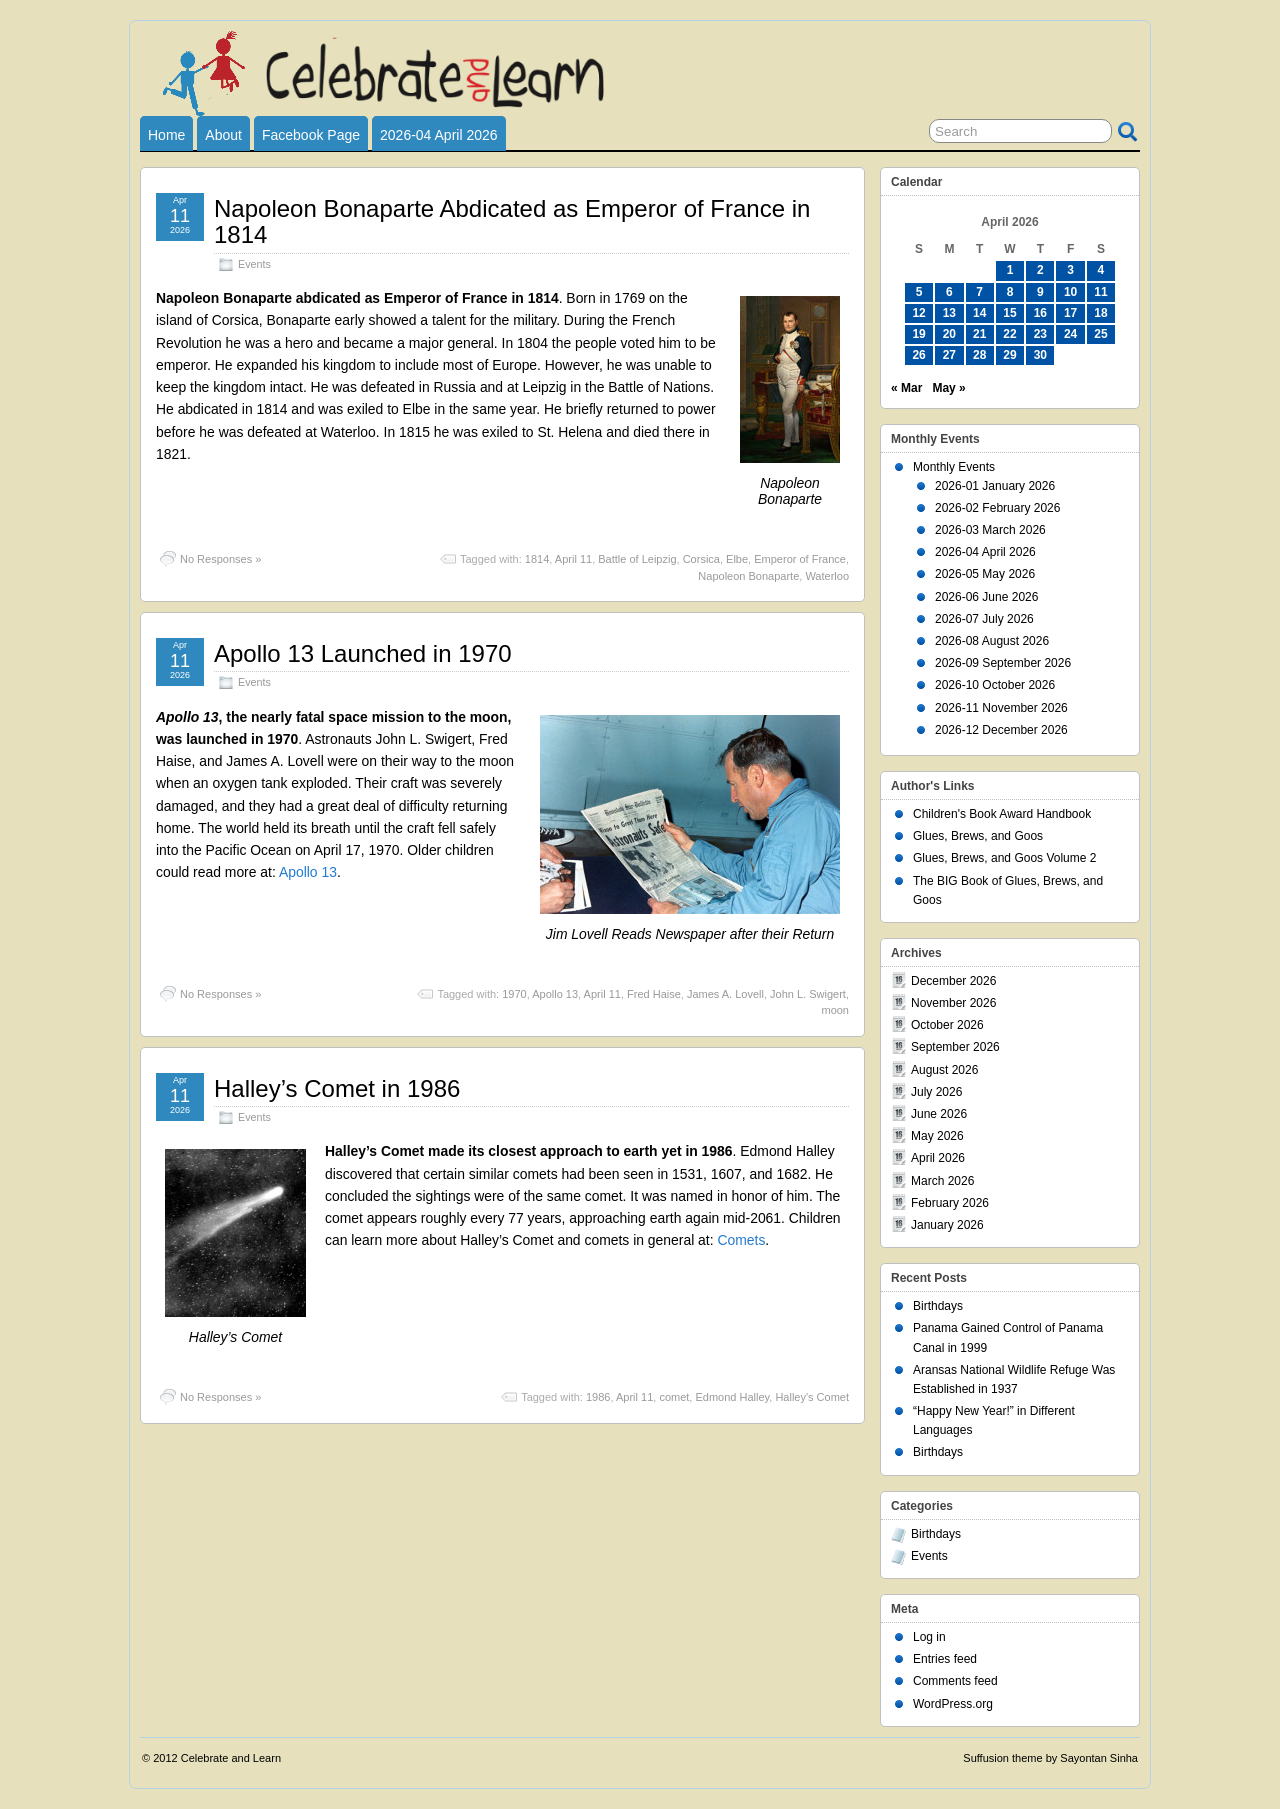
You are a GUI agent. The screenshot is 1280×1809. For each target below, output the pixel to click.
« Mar (906, 388)
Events (254, 264)
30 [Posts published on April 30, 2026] (1040, 355)
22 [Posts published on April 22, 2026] (1009, 334)
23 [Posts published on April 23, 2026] (1040, 334)
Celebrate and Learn (231, 1758)
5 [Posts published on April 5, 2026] (919, 292)
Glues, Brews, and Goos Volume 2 (1004, 858)
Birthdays (938, 1306)
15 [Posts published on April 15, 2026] (1009, 313)
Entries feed (945, 1659)
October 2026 (947, 1025)
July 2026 (936, 1092)
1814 (537, 559)
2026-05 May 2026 (985, 574)
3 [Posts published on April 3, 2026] (1070, 270)
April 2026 (938, 1158)
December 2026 (953, 981)
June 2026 (939, 1114)
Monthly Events (954, 467)
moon (835, 1010)
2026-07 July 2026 (984, 619)
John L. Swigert (808, 994)
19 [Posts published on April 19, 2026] (918, 334)
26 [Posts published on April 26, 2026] (918, 355)
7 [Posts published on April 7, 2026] (979, 292)
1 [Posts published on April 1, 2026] (1010, 270)
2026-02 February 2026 (997, 508)
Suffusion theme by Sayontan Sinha (1050, 1758)
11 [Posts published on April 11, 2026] (1100, 292)
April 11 (573, 559)
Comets (741, 1240)
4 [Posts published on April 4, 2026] (1101, 270)
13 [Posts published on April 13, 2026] (949, 313)
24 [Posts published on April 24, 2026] (1070, 334)
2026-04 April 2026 (439, 135)
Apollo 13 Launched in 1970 (363, 653)
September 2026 (955, 1047)
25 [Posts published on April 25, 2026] (1100, 334)
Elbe (737, 559)
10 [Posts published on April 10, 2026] (1070, 292)
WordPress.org (953, 1704)
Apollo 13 (308, 872)
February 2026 (950, 1203)
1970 (514, 994)
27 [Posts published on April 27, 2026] (949, 355)
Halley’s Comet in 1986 (337, 1088)
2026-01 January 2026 (995, 486)
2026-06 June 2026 (986, 597)
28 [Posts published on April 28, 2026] (979, 355)
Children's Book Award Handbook (1002, 814)
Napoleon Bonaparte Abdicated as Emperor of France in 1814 (512, 221)
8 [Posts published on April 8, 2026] (1010, 292)
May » (948, 388)
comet (674, 1397)
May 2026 (937, 1136)
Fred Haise (654, 994)
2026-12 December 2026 (1001, 730)
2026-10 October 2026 (995, 685)
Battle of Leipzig (637, 559)
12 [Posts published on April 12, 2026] (918, 313)
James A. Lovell (725, 994)
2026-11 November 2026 (1001, 708)
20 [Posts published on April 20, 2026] (949, 334)
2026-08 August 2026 (992, 641)
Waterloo (827, 576)
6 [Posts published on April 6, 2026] (949, 292)
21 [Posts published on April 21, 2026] (979, 334)
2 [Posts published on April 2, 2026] (1040, 270)
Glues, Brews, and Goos (978, 836)
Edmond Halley (732, 1397)
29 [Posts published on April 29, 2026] (1009, 355)
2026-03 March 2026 (990, 530)
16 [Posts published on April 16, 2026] (1040, 313)
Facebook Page (311, 135)
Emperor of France (800, 559)
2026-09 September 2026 (1003, 663)
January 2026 (947, 1225)
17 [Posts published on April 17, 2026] (1070, 313)
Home (166, 135)
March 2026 (942, 1181)
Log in (929, 1637)
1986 (598, 1397)
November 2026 (953, 1003)
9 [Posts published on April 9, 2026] (1040, 292)
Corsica (701, 559)
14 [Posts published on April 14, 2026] (979, 313)
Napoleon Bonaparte (748, 576)
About (223, 135)
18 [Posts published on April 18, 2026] (1100, 313)
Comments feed (955, 1681)
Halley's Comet (812, 1397)
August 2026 (944, 1070)
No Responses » (220, 559)
